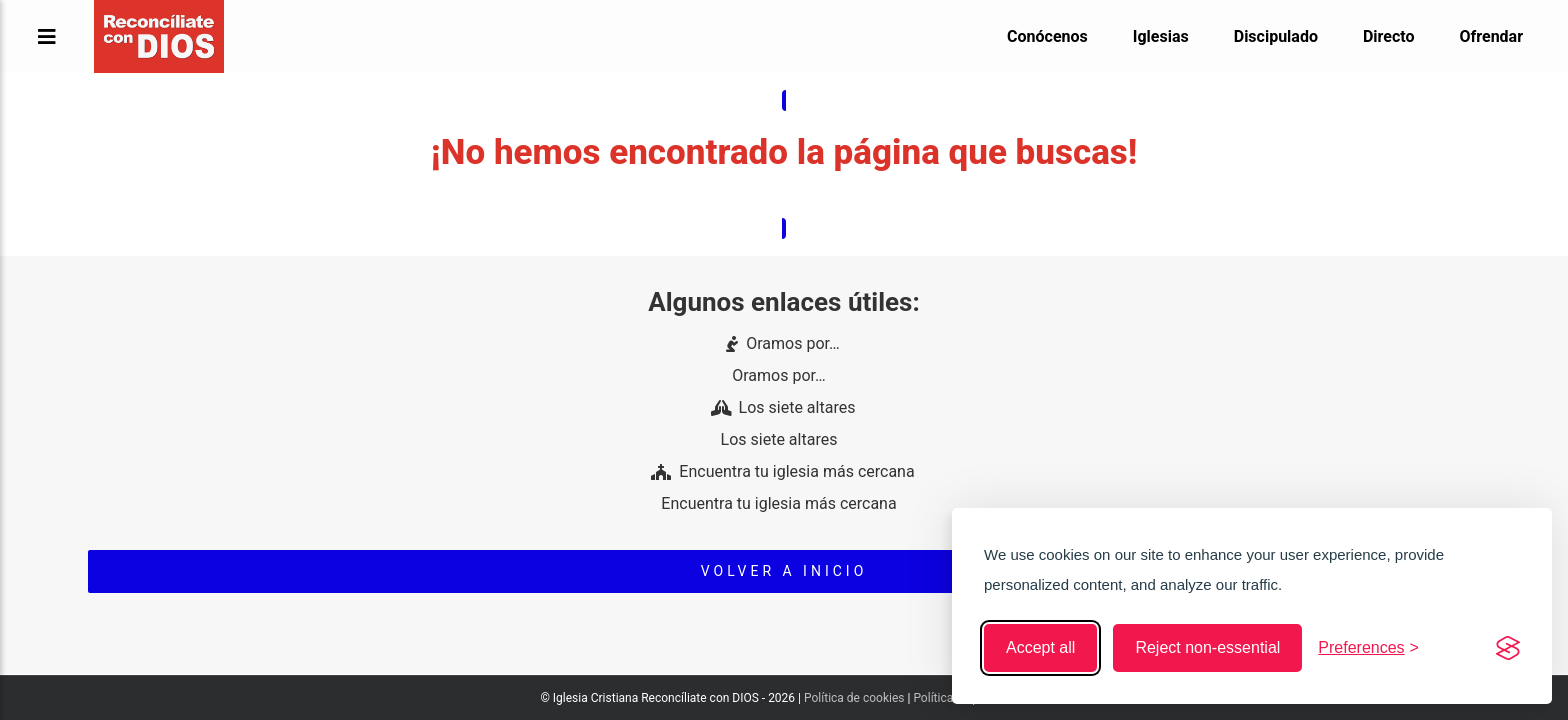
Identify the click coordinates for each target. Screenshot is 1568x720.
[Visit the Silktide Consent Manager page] (1508, 648)
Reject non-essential (1207, 647)
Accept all (1040, 647)
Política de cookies (854, 698)
